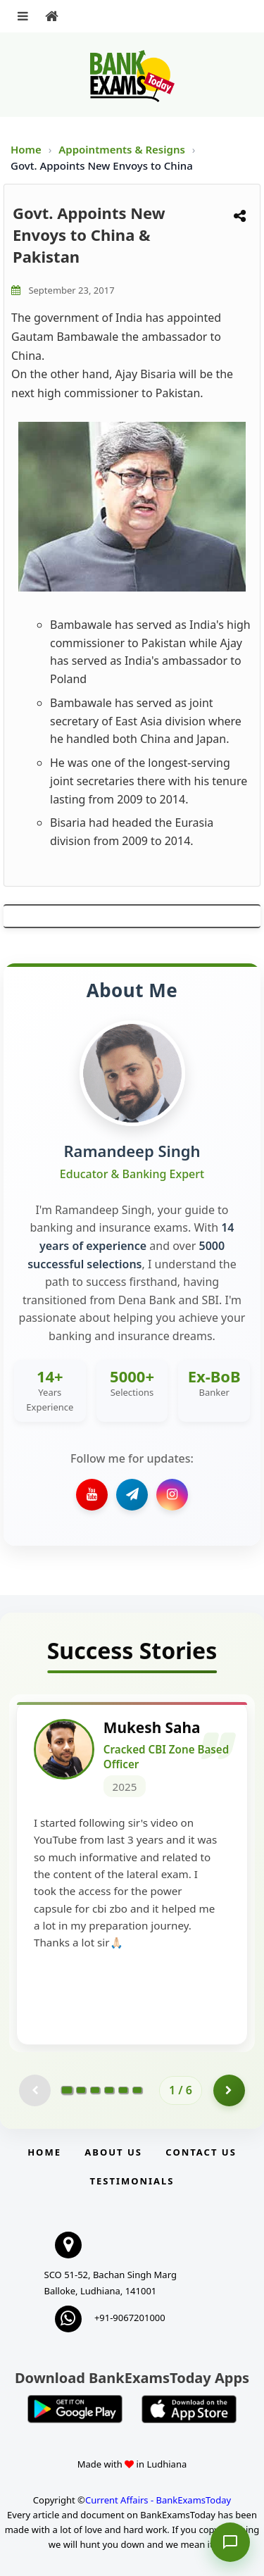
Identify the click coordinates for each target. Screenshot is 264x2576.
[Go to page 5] (123, 2090)
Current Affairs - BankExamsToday (158, 2500)
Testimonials (131, 2181)
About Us (113, 2152)
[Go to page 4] (109, 2090)
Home (26, 149)
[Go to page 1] (67, 2090)
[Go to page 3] (95, 2090)
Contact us (200, 2152)
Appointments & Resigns (123, 149)
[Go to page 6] (137, 2090)
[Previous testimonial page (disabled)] (35, 2090)
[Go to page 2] (81, 2090)
